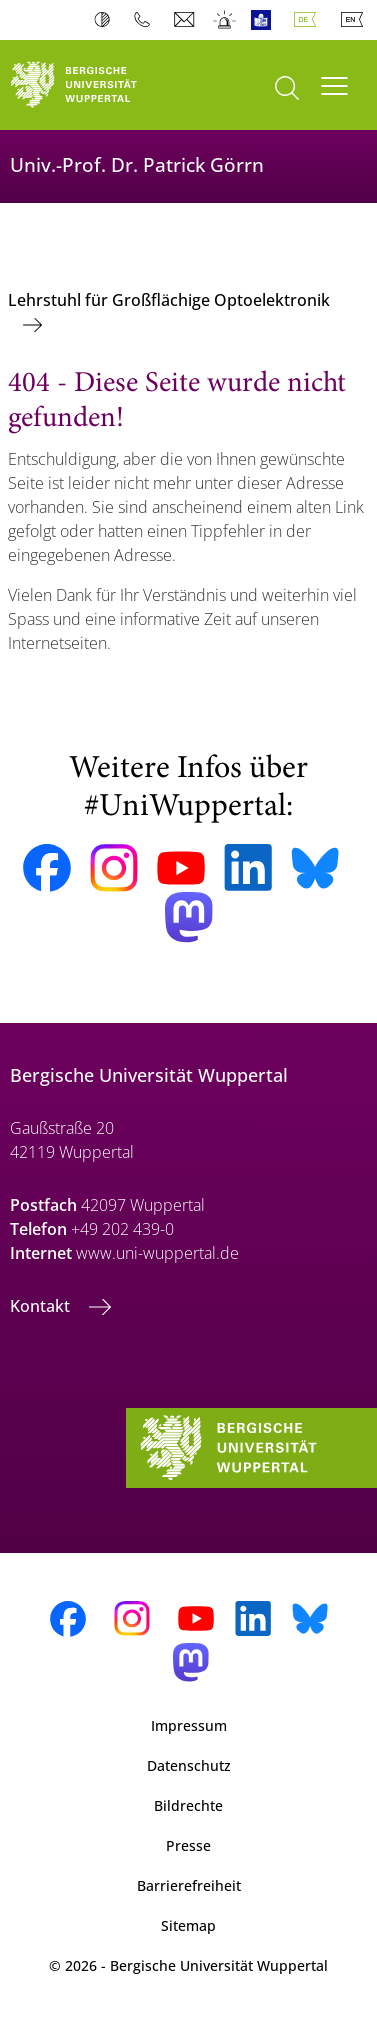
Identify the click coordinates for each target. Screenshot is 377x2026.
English (356, 20)
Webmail (186, 20)
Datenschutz (189, 1765)
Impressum (189, 1725)
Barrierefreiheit (189, 1885)
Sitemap (188, 1925)
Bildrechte (188, 1805)
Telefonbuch (146, 20)
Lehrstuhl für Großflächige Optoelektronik (169, 300)
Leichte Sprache (265, 20)
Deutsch (309, 20)
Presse (188, 1845)
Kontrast (106, 20)
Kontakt (42, 1306)
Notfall (225, 20)
